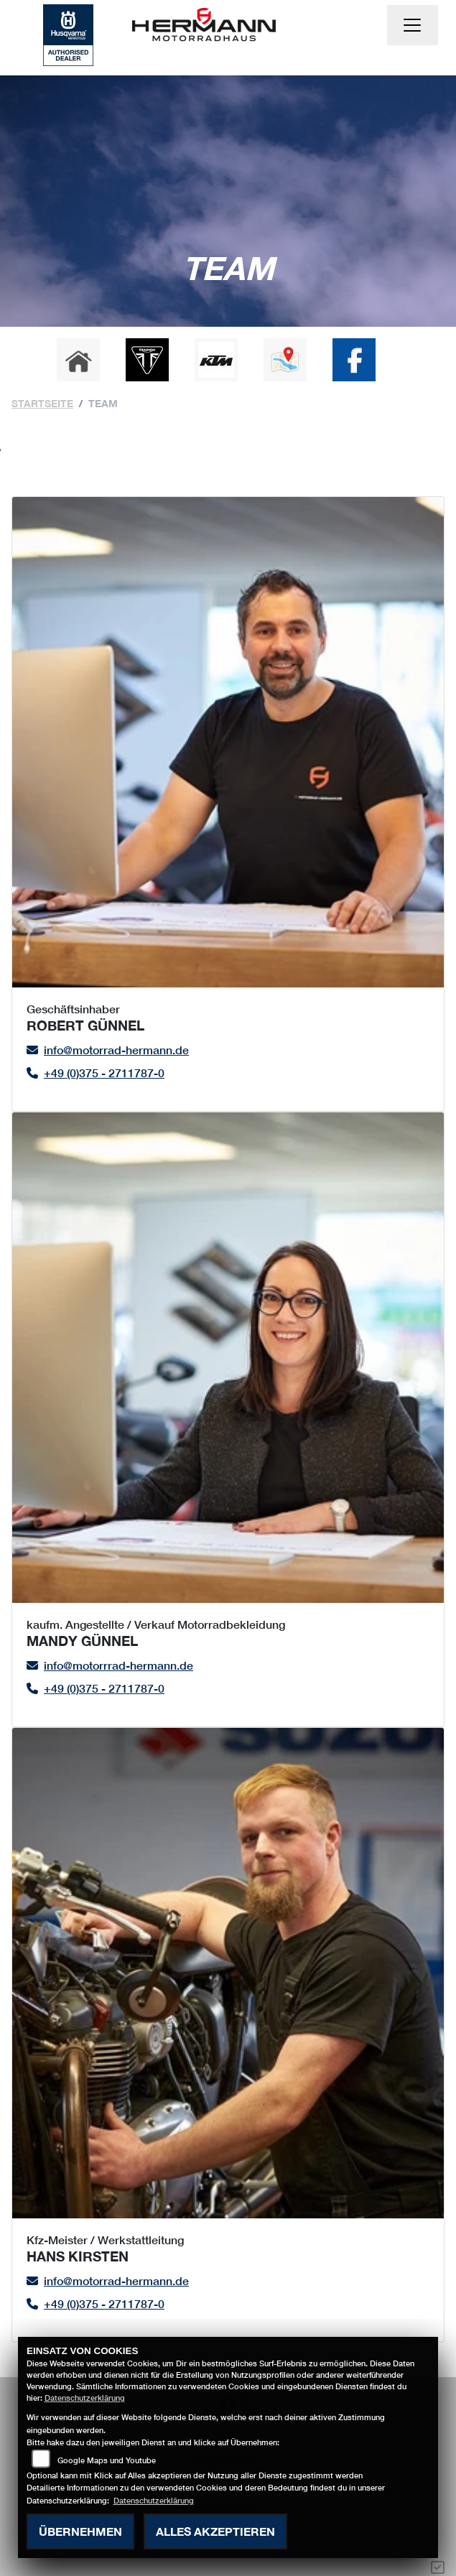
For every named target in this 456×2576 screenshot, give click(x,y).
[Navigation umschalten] (413, 25)
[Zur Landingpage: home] (78, 359)
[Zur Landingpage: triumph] (147, 359)
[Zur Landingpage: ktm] (216, 359)
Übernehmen (80, 2531)
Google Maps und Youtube (106, 2460)
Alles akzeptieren (215, 2531)
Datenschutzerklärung (85, 2397)
